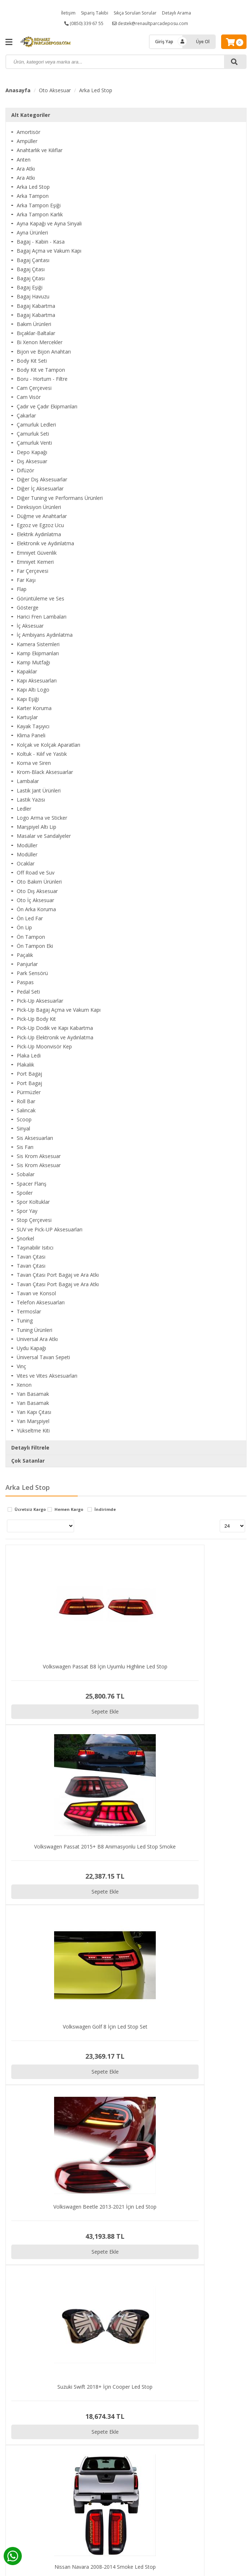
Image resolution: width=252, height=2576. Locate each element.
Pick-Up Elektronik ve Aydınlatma (55, 1037)
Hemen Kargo (68, 1509)
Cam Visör (29, 397)
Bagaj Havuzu (33, 296)
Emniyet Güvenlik (37, 552)
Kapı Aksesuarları (37, 680)
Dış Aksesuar (32, 461)
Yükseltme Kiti (33, 1430)
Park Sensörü (32, 973)
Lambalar (28, 781)
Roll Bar (26, 1101)
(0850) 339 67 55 (83, 23)
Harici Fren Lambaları (41, 616)
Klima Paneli (31, 735)
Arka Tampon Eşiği (39, 205)
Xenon (24, 1384)
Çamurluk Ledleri (36, 424)
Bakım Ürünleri (34, 324)
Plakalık (25, 1064)
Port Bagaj (29, 1073)
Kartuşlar (27, 717)
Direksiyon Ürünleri (39, 507)
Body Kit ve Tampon (41, 369)
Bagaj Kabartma (36, 305)
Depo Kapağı (32, 452)
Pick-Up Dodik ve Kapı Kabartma (55, 1027)
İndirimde (105, 1509)
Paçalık (25, 954)
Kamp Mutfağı (33, 662)
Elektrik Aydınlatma (39, 534)
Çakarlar (26, 415)
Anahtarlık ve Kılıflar (39, 150)
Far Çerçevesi (32, 570)
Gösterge (27, 607)
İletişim (68, 13)
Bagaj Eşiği (29, 287)
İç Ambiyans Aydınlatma (45, 634)
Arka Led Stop (95, 90)
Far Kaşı (26, 579)
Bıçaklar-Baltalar (36, 333)
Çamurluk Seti (33, 433)
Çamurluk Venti (34, 442)
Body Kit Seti (32, 360)
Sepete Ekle (35, 1647)
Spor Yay (27, 1210)
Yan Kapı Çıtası (34, 1412)
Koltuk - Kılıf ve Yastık (42, 753)
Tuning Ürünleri (34, 1329)
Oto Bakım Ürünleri (39, 881)
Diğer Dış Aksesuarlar (42, 479)
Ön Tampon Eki (35, 945)
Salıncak (26, 1110)
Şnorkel (25, 1238)
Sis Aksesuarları (35, 1137)
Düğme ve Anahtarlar (42, 516)
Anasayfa (18, 90)
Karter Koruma (34, 708)
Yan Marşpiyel (33, 1421)
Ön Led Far (30, 918)
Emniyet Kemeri (35, 561)
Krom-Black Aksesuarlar (45, 772)
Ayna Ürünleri (32, 232)
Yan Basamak (33, 1393)
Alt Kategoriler (30, 114)
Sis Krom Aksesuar (39, 1156)
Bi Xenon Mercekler (39, 342)
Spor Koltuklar (33, 1201)
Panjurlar (27, 964)
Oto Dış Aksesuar (37, 891)
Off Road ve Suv (35, 872)
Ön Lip (24, 927)
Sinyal (23, 1128)
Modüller (27, 845)
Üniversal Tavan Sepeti (43, 1357)
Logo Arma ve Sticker (42, 817)
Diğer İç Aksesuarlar (40, 488)
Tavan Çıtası (31, 1256)
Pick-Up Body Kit (36, 1018)
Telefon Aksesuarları (41, 1302)
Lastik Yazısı (31, 799)
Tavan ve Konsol (36, 1293)
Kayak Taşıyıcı (33, 726)
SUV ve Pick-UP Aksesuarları (49, 1229)
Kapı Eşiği (28, 699)
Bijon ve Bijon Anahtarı (44, 351)
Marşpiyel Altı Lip (36, 826)
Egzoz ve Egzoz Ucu (40, 525)
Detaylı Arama (176, 13)
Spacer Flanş (31, 1183)
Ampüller (27, 141)
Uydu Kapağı (31, 1348)
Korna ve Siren (34, 762)
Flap (22, 589)
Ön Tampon (31, 936)
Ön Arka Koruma (36, 909)
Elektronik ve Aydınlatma (45, 543)
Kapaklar (27, 671)
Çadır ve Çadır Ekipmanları (47, 406)
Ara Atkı (26, 168)
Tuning (25, 1320)
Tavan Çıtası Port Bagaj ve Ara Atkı (58, 1274)
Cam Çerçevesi (34, 387)
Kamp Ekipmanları (38, 653)
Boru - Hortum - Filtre (42, 378)
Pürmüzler (29, 1092)
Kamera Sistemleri (38, 644)
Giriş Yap (164, 41)
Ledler (24, 808)
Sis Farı (25, 1147)
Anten (24, 159)
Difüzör (25, 470)
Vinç (21, 1366)
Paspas (25, 982)
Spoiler (25, 1192)
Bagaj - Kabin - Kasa (41, 241)
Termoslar (29, 1311)
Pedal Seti (28, 991)
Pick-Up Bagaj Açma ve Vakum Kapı (59, 1009)
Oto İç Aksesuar (35, 900)
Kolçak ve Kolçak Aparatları (48, 744)
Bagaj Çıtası (31, 269)
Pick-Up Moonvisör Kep (44, 1046)
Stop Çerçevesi (34, 1219)
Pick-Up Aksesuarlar (40, 1000)
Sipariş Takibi (94, 13)
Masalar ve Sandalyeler (44, 835)
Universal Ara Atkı (37, 1339)
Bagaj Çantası (33, 260)
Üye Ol (203, 41)
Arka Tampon (33, 195)
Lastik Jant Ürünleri (39, 790)
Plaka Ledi (29, 1055)
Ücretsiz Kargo (30, 1509)
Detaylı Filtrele (30, 1447)
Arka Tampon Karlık (40, 214)
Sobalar (25, 1174)
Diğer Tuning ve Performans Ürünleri (60, 497)
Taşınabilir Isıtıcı (35, 1247)
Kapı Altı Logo (33, 689)
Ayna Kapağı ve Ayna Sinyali (49, 223)
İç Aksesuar (30, 625)
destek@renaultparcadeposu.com (150, 23)
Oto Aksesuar (55, 90)
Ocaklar (25, 863)
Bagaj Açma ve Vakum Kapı (49, 250)
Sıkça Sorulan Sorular (135, 13)
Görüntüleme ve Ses (40, 598)
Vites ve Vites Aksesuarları (47, 1375)
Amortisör (28, 132)
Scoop (24, 1119)
